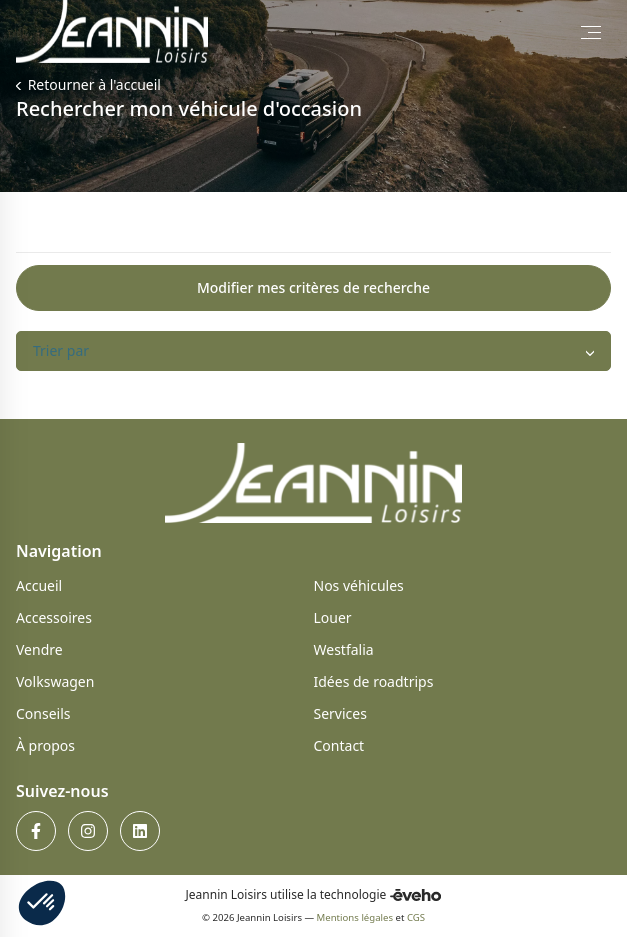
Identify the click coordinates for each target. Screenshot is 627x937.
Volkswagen (55, 681)
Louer (333, 617)
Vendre (39, 649)
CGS (416, 917)
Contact (339, 745)
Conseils (43, 713)
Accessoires (54, 617)
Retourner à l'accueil (92, 84)
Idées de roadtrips (374, 681)
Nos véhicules (359, 585)
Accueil (39, 585)
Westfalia (344, 649)
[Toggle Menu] (591, 32)
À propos (45, 745)
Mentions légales (355, 917)
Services (340, 713)
